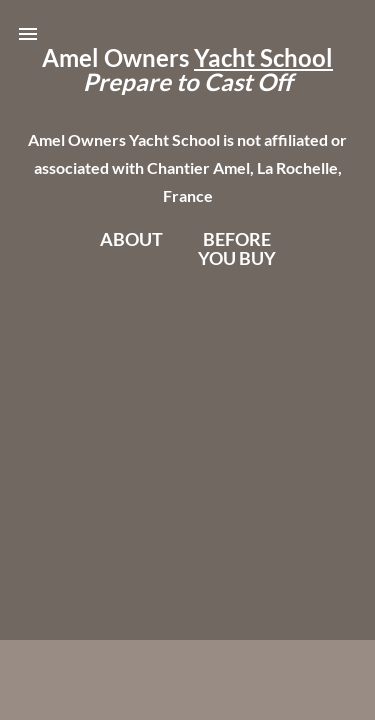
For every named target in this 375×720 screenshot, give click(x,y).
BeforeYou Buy (237, 248)
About (131, 239)
